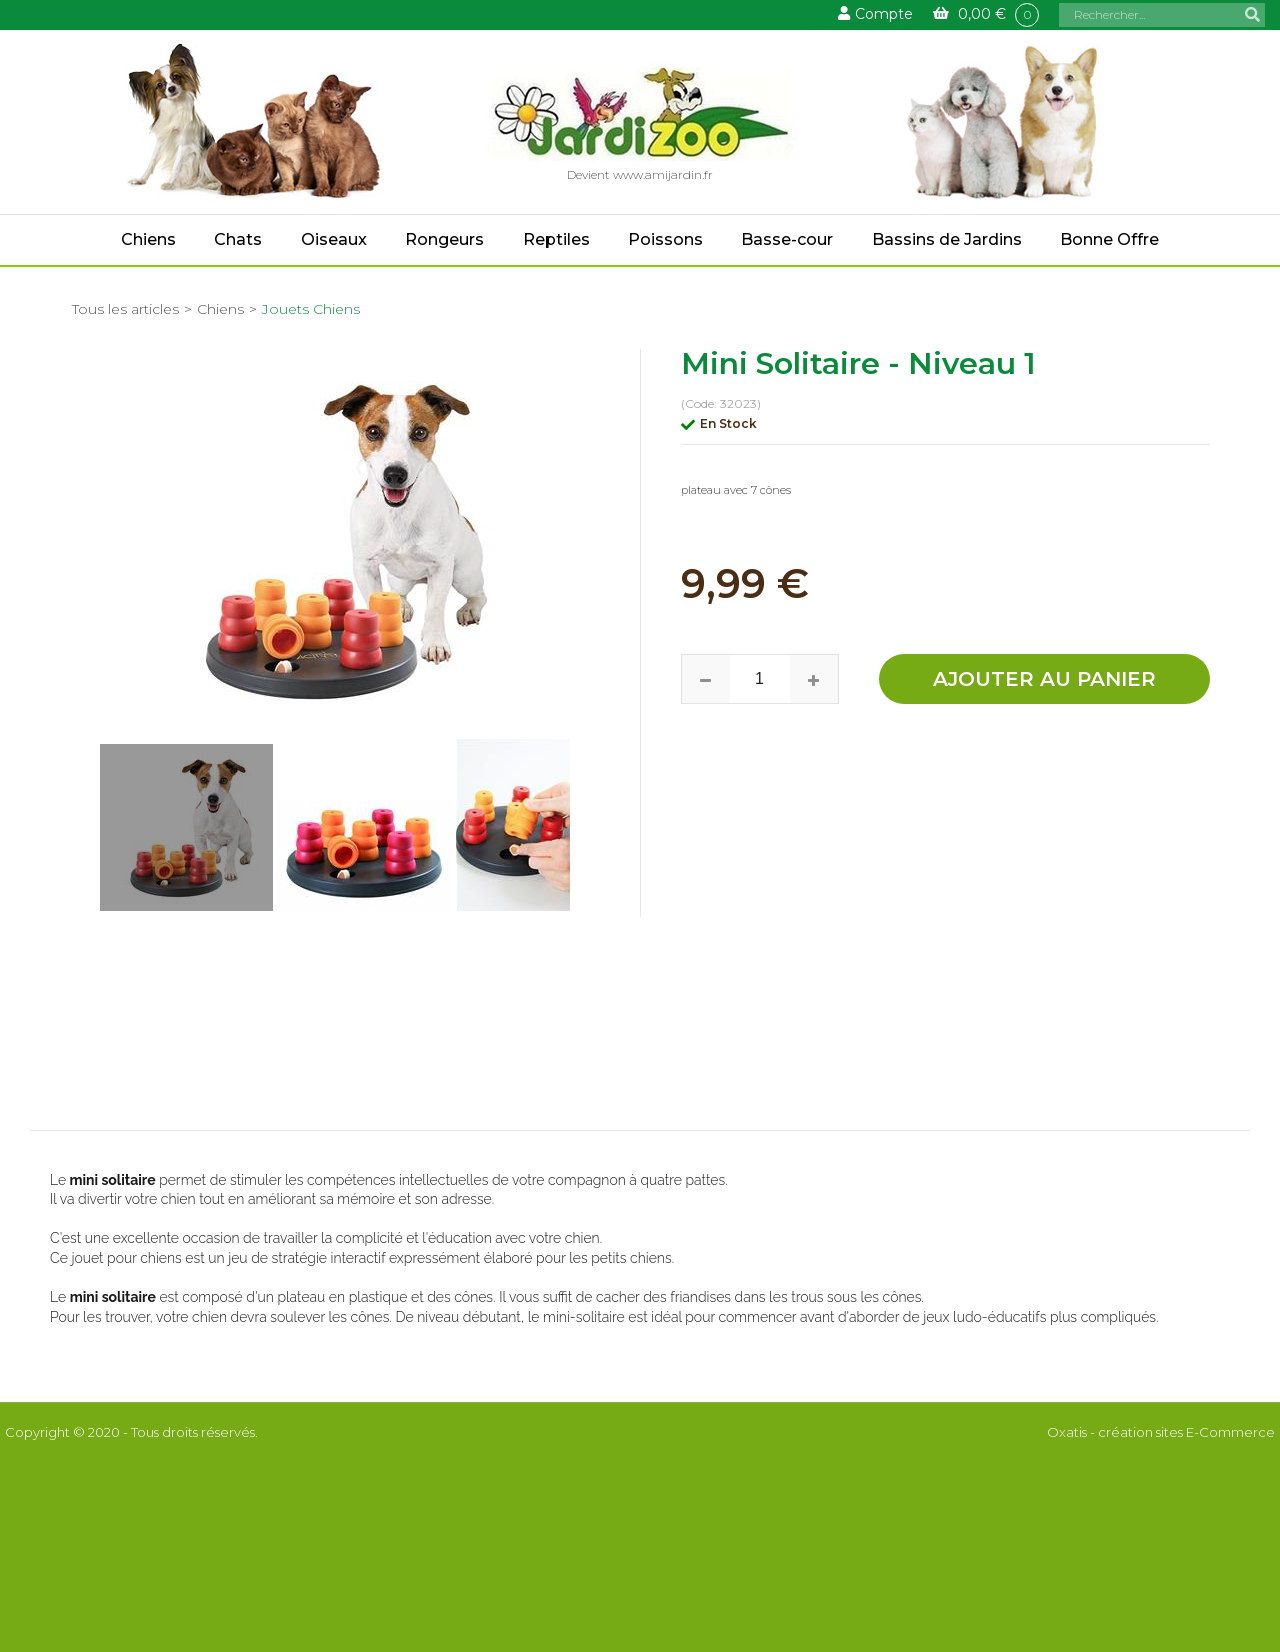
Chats (238, 239)
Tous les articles (125, 309)
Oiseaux (334, 239)
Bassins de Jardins (947, 239)
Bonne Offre (1109, 239)
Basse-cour (787, 239)
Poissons (665, 239)
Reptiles (556, 239)
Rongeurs (444, 239)
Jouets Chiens (311, 309)
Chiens (148, 239)
